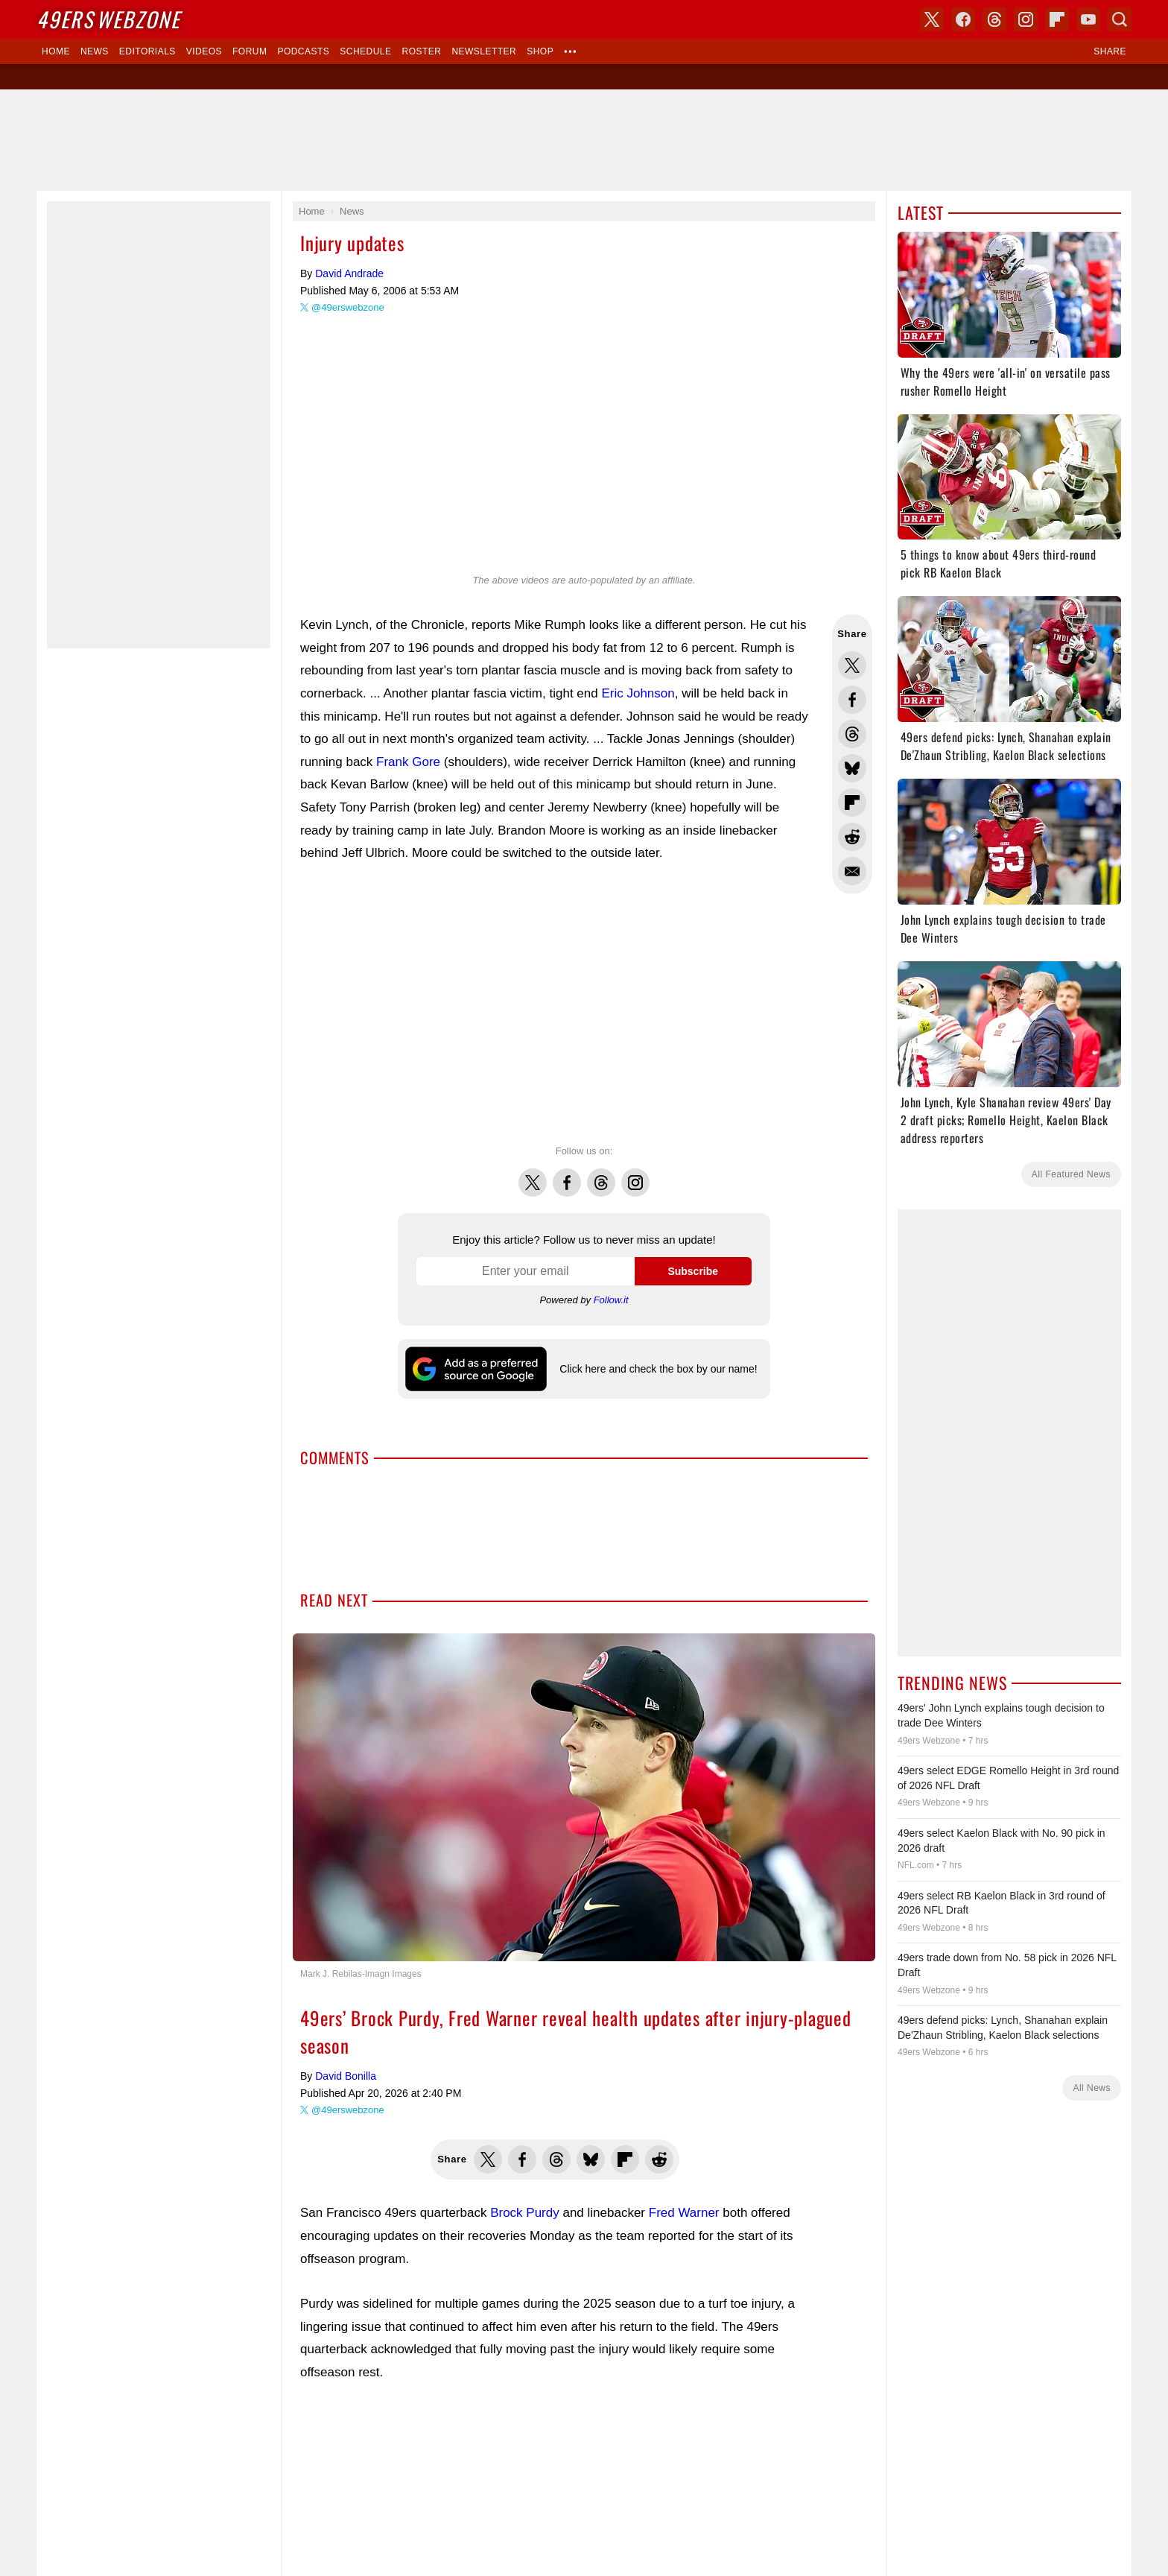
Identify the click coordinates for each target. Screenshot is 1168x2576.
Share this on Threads (852, 734)
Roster (421, 51)
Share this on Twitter (852, 665)
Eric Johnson (637, 693)
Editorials (147, 51)
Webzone (108, 19)
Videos (204, 51)
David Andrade (349, 273)
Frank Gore (408, 762)
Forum (249, 51)
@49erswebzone (347, 307)
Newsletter (483, 51)
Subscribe (692, 1271)
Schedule (365, 51)
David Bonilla (345, 2076)
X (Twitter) (932, 19)
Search (1120, 19)
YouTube (1088, 19)
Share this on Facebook (852, 700)
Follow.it (611, 1300)
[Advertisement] (584, 140)
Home (56, 51)
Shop (540, 51)
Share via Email (852, 871)
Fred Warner (684, 2213)
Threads (601, 1174)
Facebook (567, 1174)
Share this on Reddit (852, 837)
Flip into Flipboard (852, 802)
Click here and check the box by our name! (658, 1369)
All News (1092, 2088)
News (94, 51)
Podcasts (303, 51)
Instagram (635, 1174)
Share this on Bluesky (852, 768)
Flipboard (1057, 19)
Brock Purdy (524, 2213)
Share (1110, 51)
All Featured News (1071, 1174)
